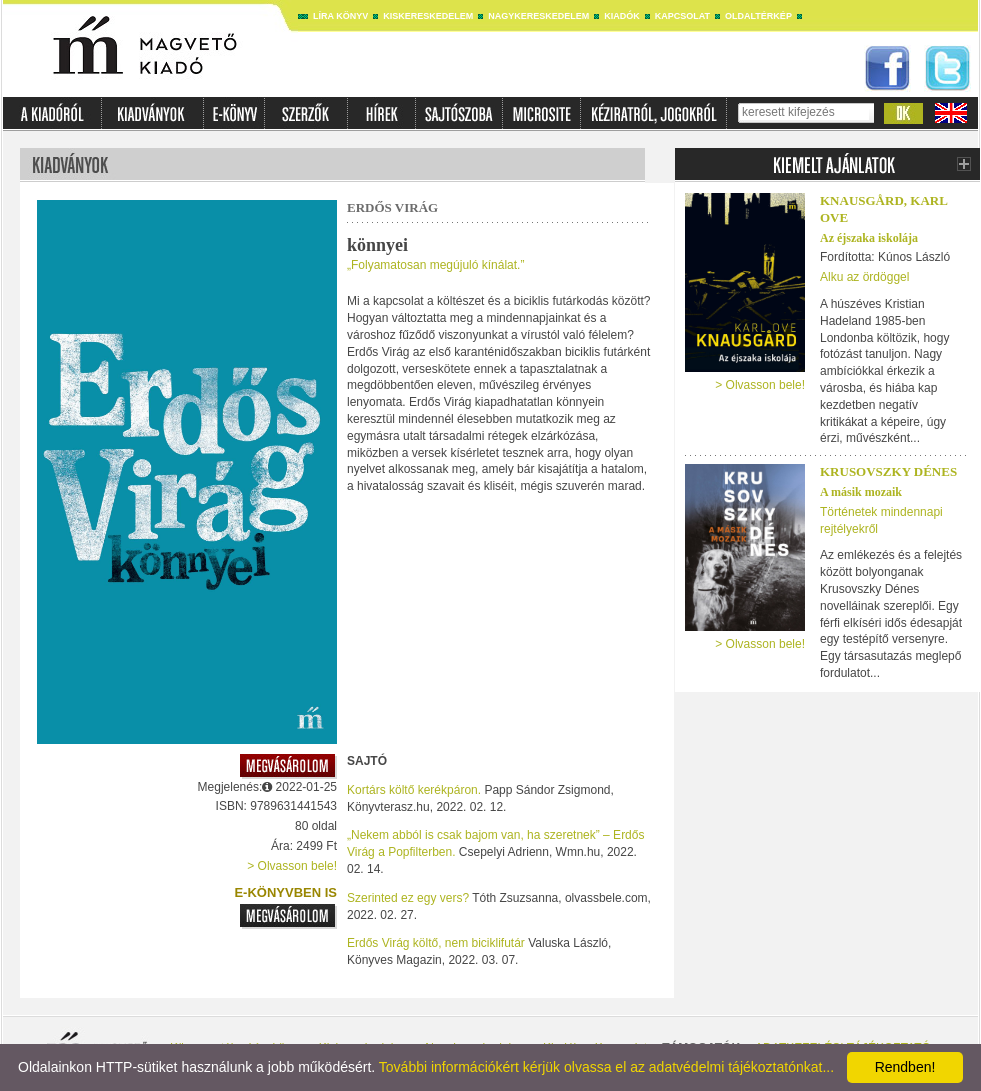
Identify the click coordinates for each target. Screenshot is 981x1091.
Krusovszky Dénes (888, 471)
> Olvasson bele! (292, 866)
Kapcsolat (682, 16)
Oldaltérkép (758, 16)
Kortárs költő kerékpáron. (414, 790)
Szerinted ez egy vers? (408, 898)
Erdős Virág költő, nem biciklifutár (436, 943)
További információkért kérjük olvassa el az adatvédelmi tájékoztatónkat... (606, 1067)
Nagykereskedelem (538, 16)
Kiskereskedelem (428, 16)
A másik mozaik (861, 492)
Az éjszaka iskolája (869, 238)
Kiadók (622, 16)
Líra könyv (340, 16)
